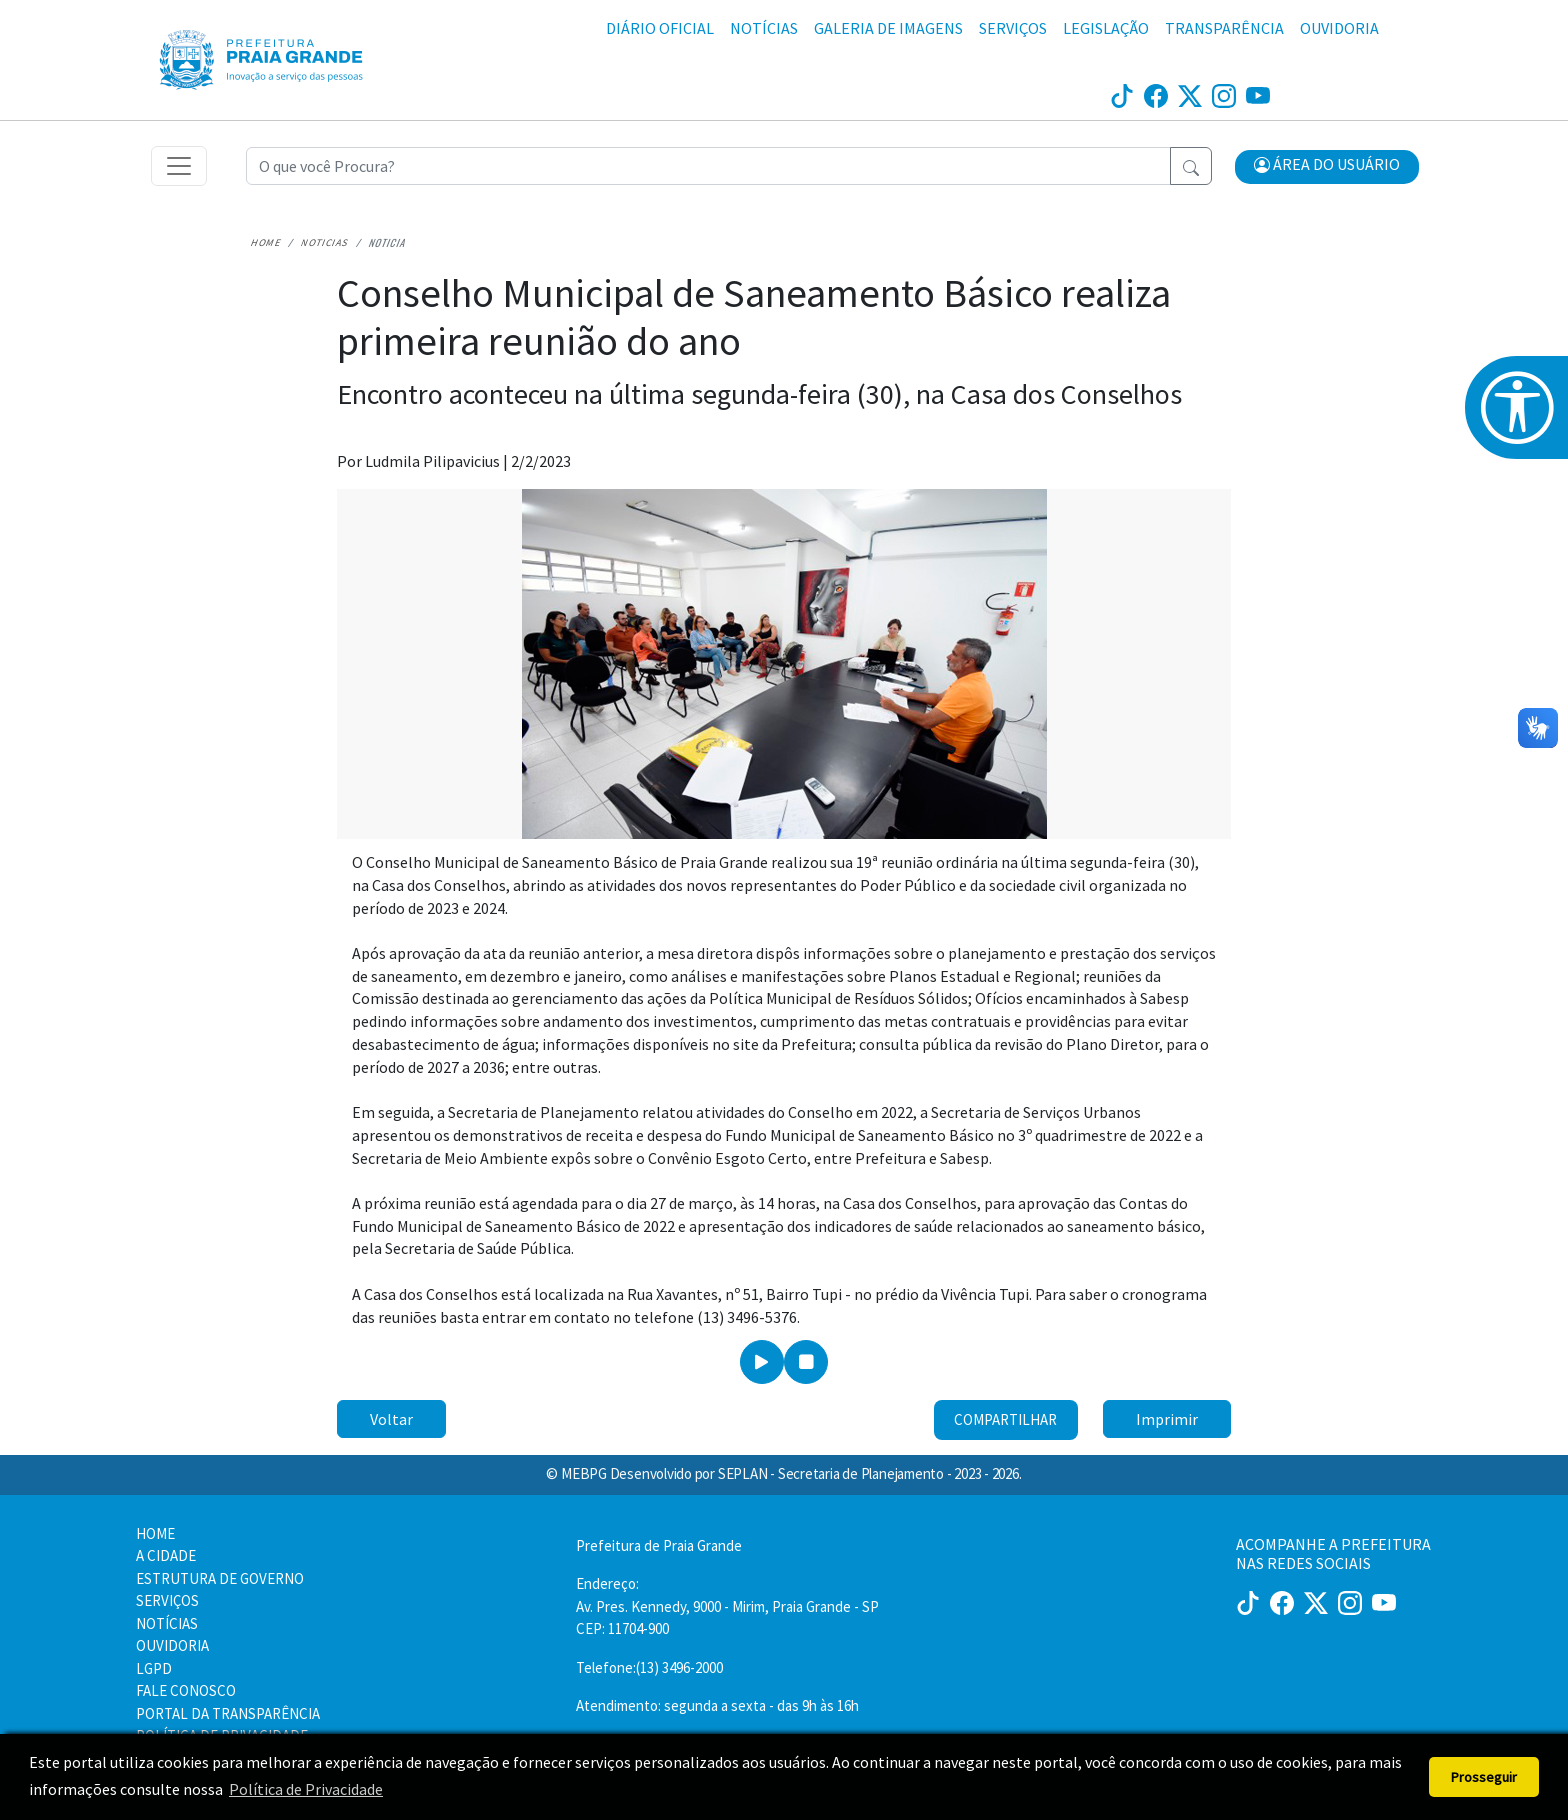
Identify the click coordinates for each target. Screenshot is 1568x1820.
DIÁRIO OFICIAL (660, 28)
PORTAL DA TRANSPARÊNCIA (228, 1713)
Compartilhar (1005, 1419)
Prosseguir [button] (1484, 1777)
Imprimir (1167, 1419)
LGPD (154, 1668)
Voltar (391, 1419)
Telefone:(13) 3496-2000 (649, 1667)
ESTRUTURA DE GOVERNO (220, 1578)
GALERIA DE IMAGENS (888, 28)
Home (265, 242)
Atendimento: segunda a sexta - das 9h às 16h (717, 1705)
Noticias (325, 242)
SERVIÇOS (1013, 28)
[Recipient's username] (708, 166)
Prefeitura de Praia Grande (659, 1545)
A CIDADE (166, 1555)
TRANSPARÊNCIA (1224, 28)
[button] (1327, 167)
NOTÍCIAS (764, 28)
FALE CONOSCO (186, 1690)
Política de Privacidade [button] (306, 1789)
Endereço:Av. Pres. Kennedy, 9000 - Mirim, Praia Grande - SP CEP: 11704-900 (727, 1606)
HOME (155, 1533)
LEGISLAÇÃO (1106, 28)
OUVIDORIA (1339, 28)
